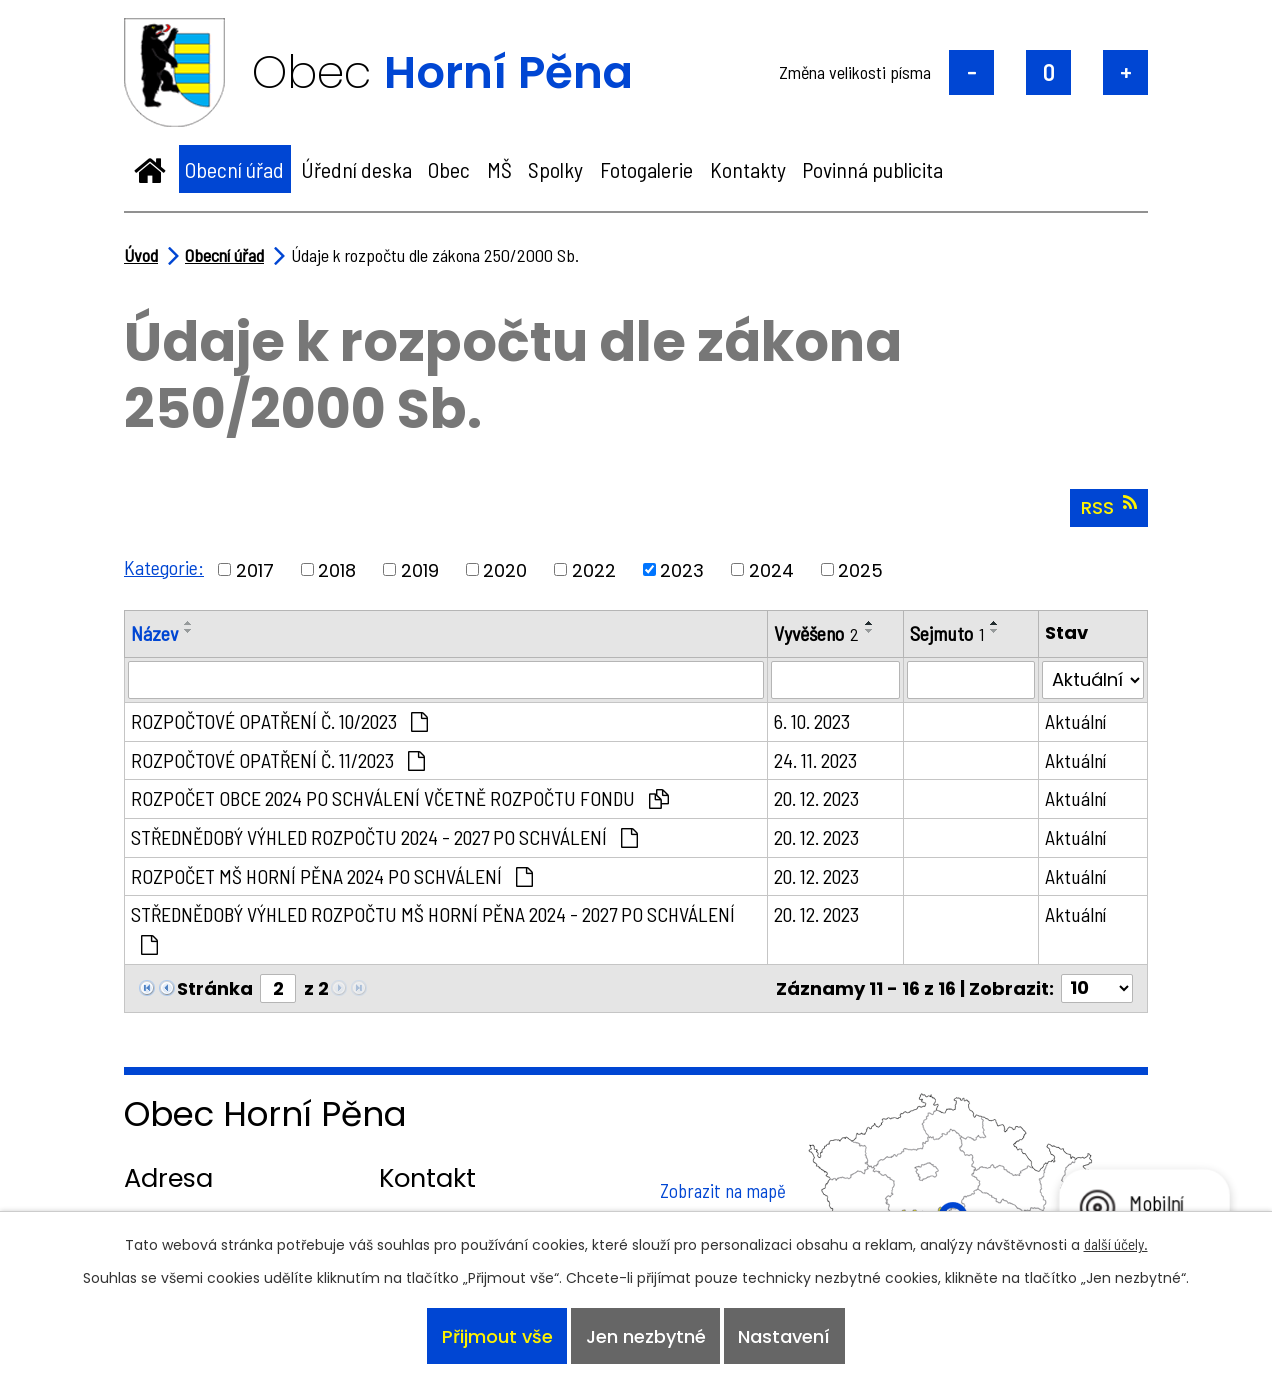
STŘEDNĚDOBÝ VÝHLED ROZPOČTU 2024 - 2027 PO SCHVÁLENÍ (384, 837)
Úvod (149, 169)
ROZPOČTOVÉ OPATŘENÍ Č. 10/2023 (279, 721)
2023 (682, 569)
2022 (594, 569)
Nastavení (784, 1336)
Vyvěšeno (816, 633)
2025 (860, 569)
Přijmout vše (497, 1336)
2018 (337, 569)
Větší (1125, 72)
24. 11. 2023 (815, 760)
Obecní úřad (234, 169)
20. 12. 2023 (816, 798)
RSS (1109, 507)
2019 (420, 569)
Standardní (1048, 72)
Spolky (555, 169)
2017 (255, 569)
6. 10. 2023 (812, 721)
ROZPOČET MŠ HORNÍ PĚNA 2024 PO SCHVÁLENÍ (332, 876)
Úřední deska (356, 169)
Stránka (215, 988)
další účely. (1116, 1244)
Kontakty (748, 169)
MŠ (499, 169)
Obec (449, 169)
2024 (771, 569)
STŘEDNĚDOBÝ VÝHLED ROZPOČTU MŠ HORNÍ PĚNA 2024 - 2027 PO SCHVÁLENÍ (433, 928)
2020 (505, 569)
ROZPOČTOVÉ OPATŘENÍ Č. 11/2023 (278, 760)
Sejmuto (947, 633)
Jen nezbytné (646, 1336)
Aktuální (1075, 721)
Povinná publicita (872, 169)
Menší (971, 72)
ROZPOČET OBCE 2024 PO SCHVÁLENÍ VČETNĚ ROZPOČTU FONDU (400, 798)
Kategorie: (164, 567)
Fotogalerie (646, 169)
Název (154, 633)
